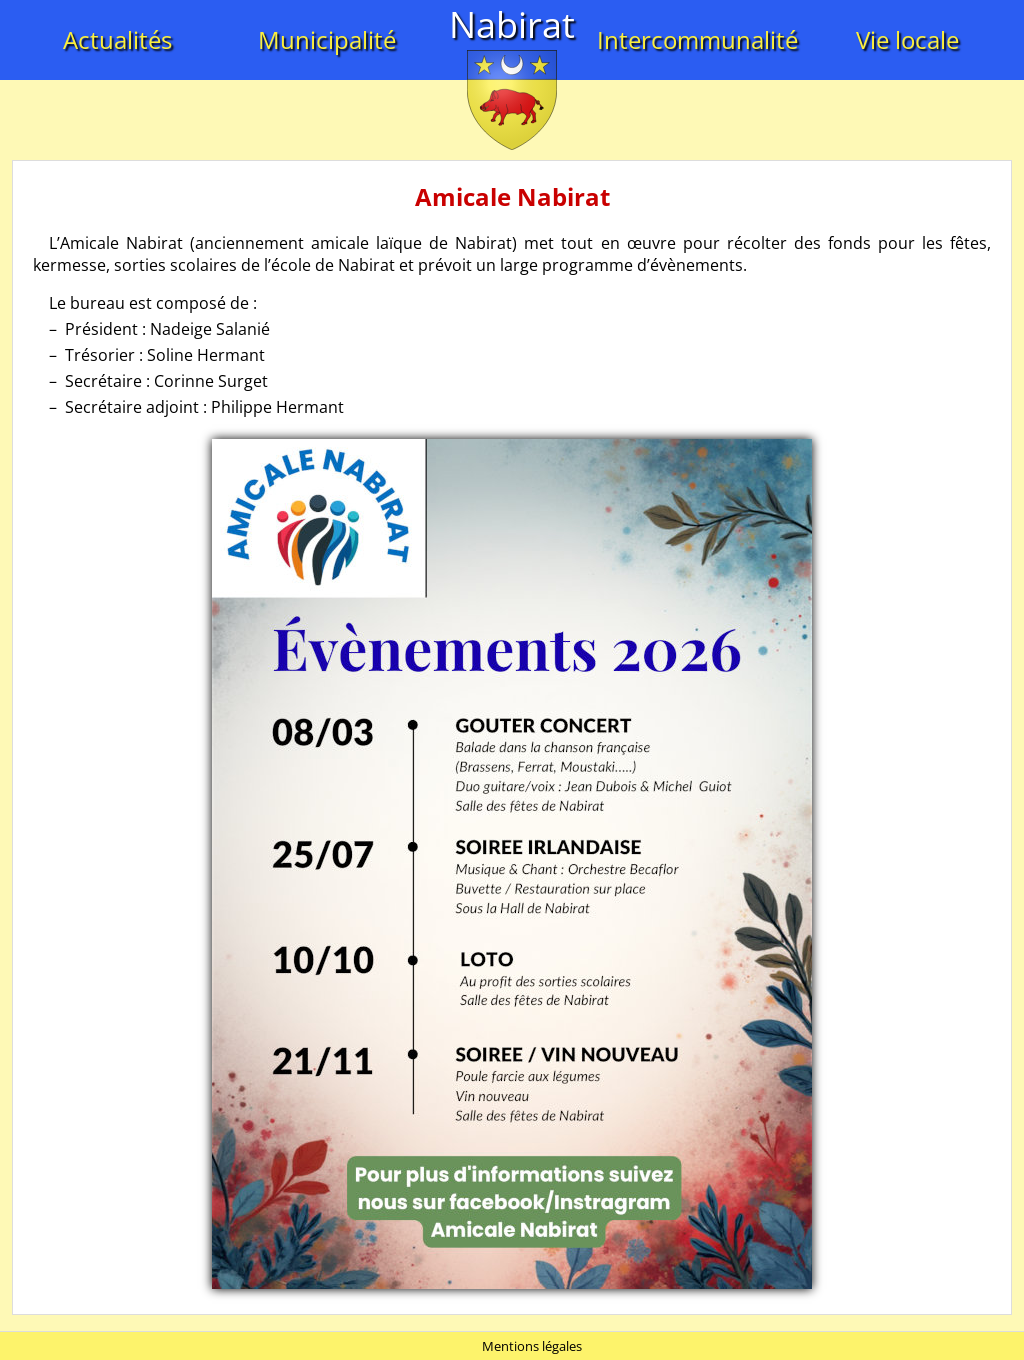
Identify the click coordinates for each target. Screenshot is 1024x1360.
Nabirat (512, 24)
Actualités (117, 39)
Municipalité (327, 39)
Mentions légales (532, 1346)
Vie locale (907, 39)
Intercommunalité (697, 39)
